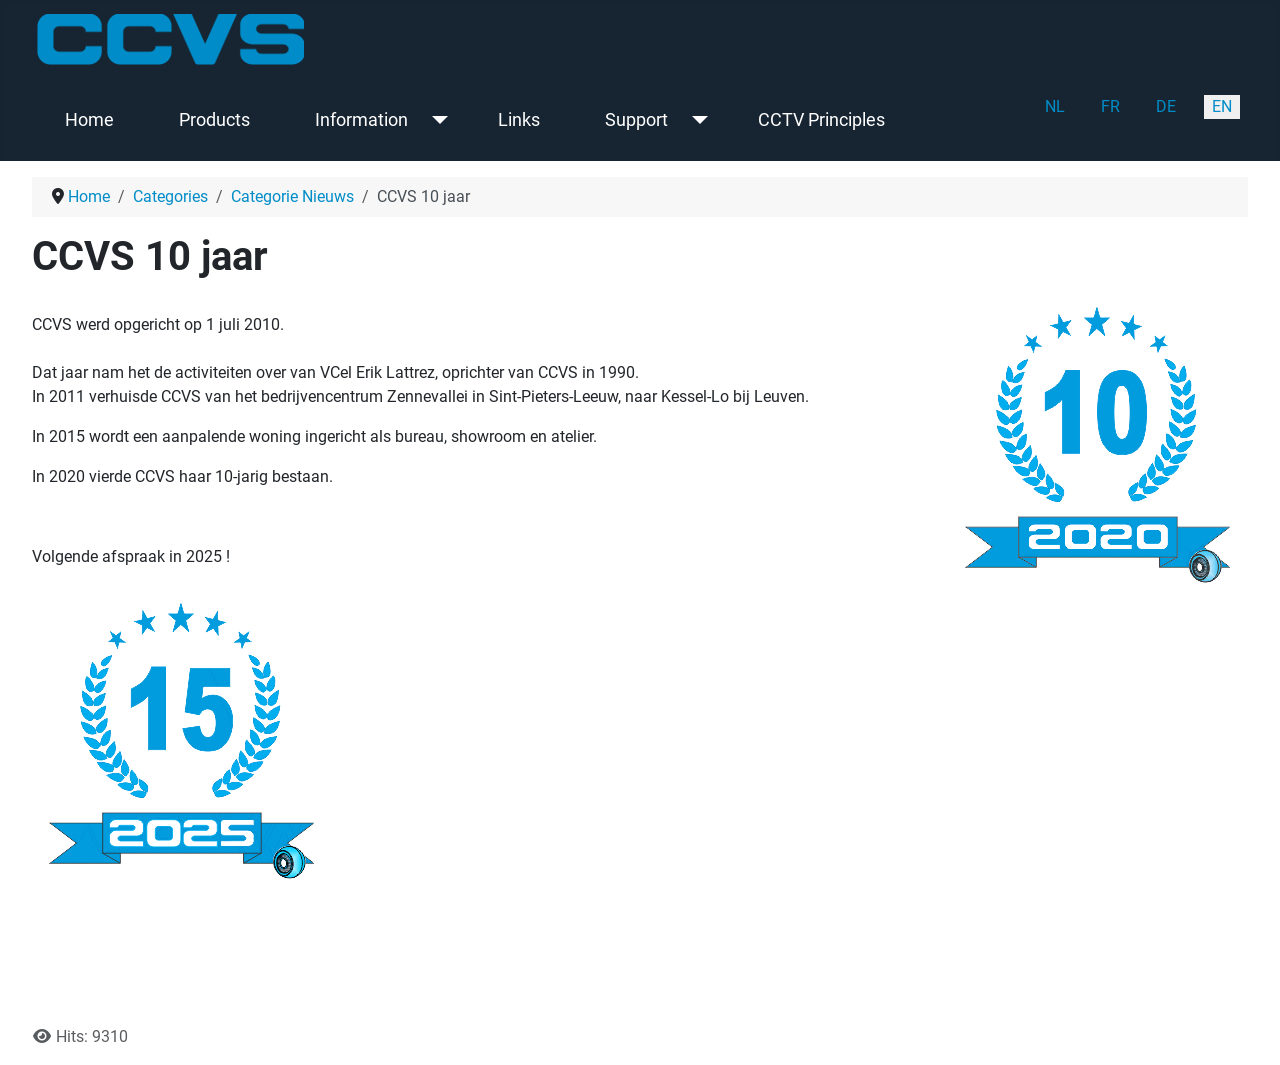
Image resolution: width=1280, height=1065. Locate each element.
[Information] (435, 120)
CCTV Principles (821, 120)
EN (1222, 106)
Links (519, 120)
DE (1166, 106)
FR (1110, 106)
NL (1055, 106)
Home (89, 120)
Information (361, 120)
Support (636, 120)
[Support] (695, 120)
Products (214, 120)
